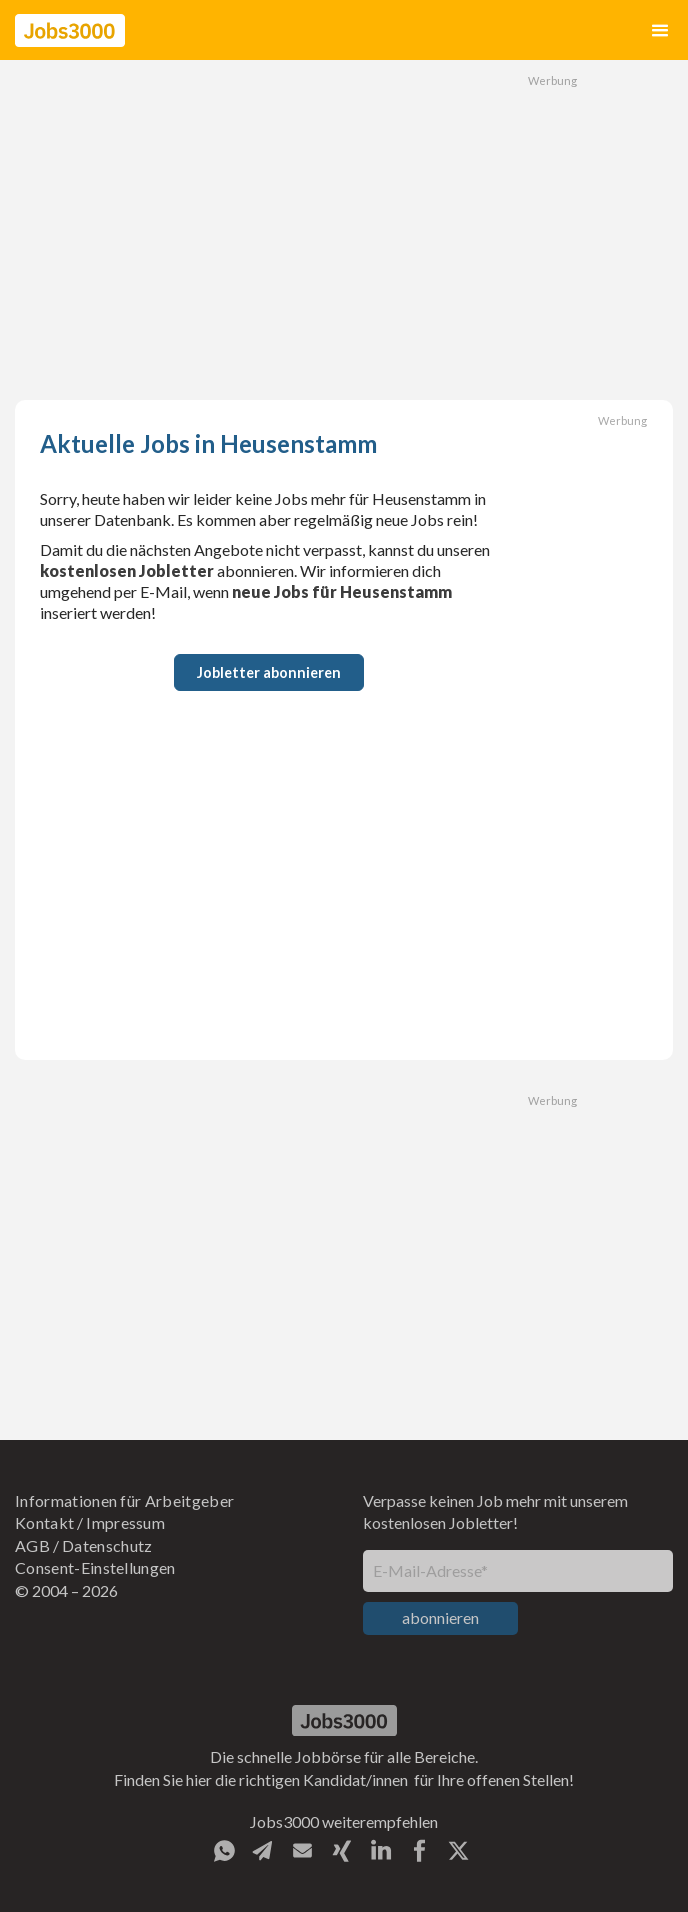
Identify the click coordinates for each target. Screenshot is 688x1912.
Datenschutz (107, 1545)
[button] (660, 30)
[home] (70, 30)
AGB (32, 1545)
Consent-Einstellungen (95, 1567)
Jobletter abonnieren (269, 672)
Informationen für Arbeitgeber (124, 1500)
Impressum (125, 1522)
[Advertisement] (344, 230)
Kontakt (44, 1522)
